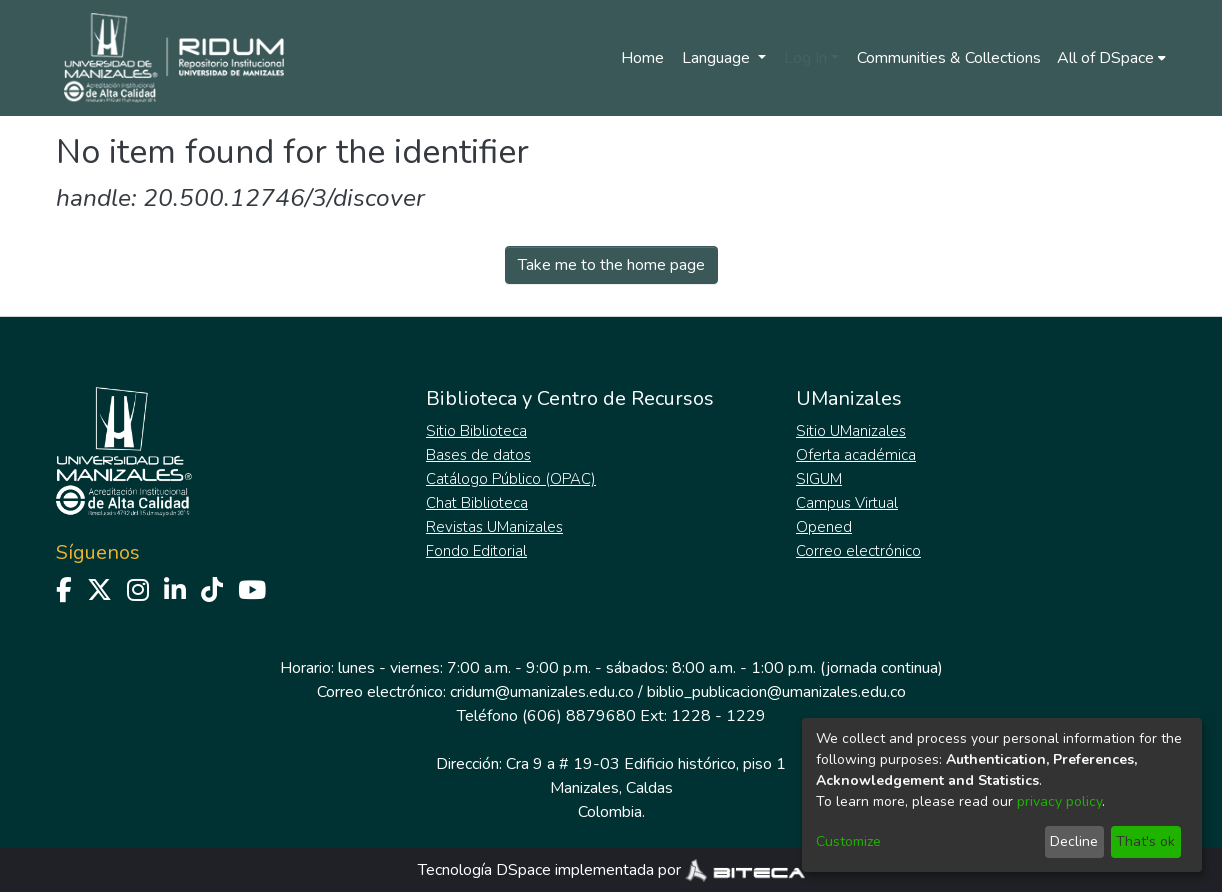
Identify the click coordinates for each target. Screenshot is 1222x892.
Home (642, 58)
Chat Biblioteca (477, 503)
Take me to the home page (611, 265)
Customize (848, 841)
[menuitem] (1111, 58)
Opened (824, 527)
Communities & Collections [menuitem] (949, 58)
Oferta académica (856, 455)
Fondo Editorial (476, 551)
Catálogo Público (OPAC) (511, 479)
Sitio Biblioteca (476, 431)
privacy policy (1059, 801)
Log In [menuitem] (805, 58)
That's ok (1145, 841)
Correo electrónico (858, 551)
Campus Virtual (847, 503)
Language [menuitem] (718, 58)
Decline (1074, 841)
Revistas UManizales (494, 527)
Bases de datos (478, 455)
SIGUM (819, 479)
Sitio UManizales (851, 431)
